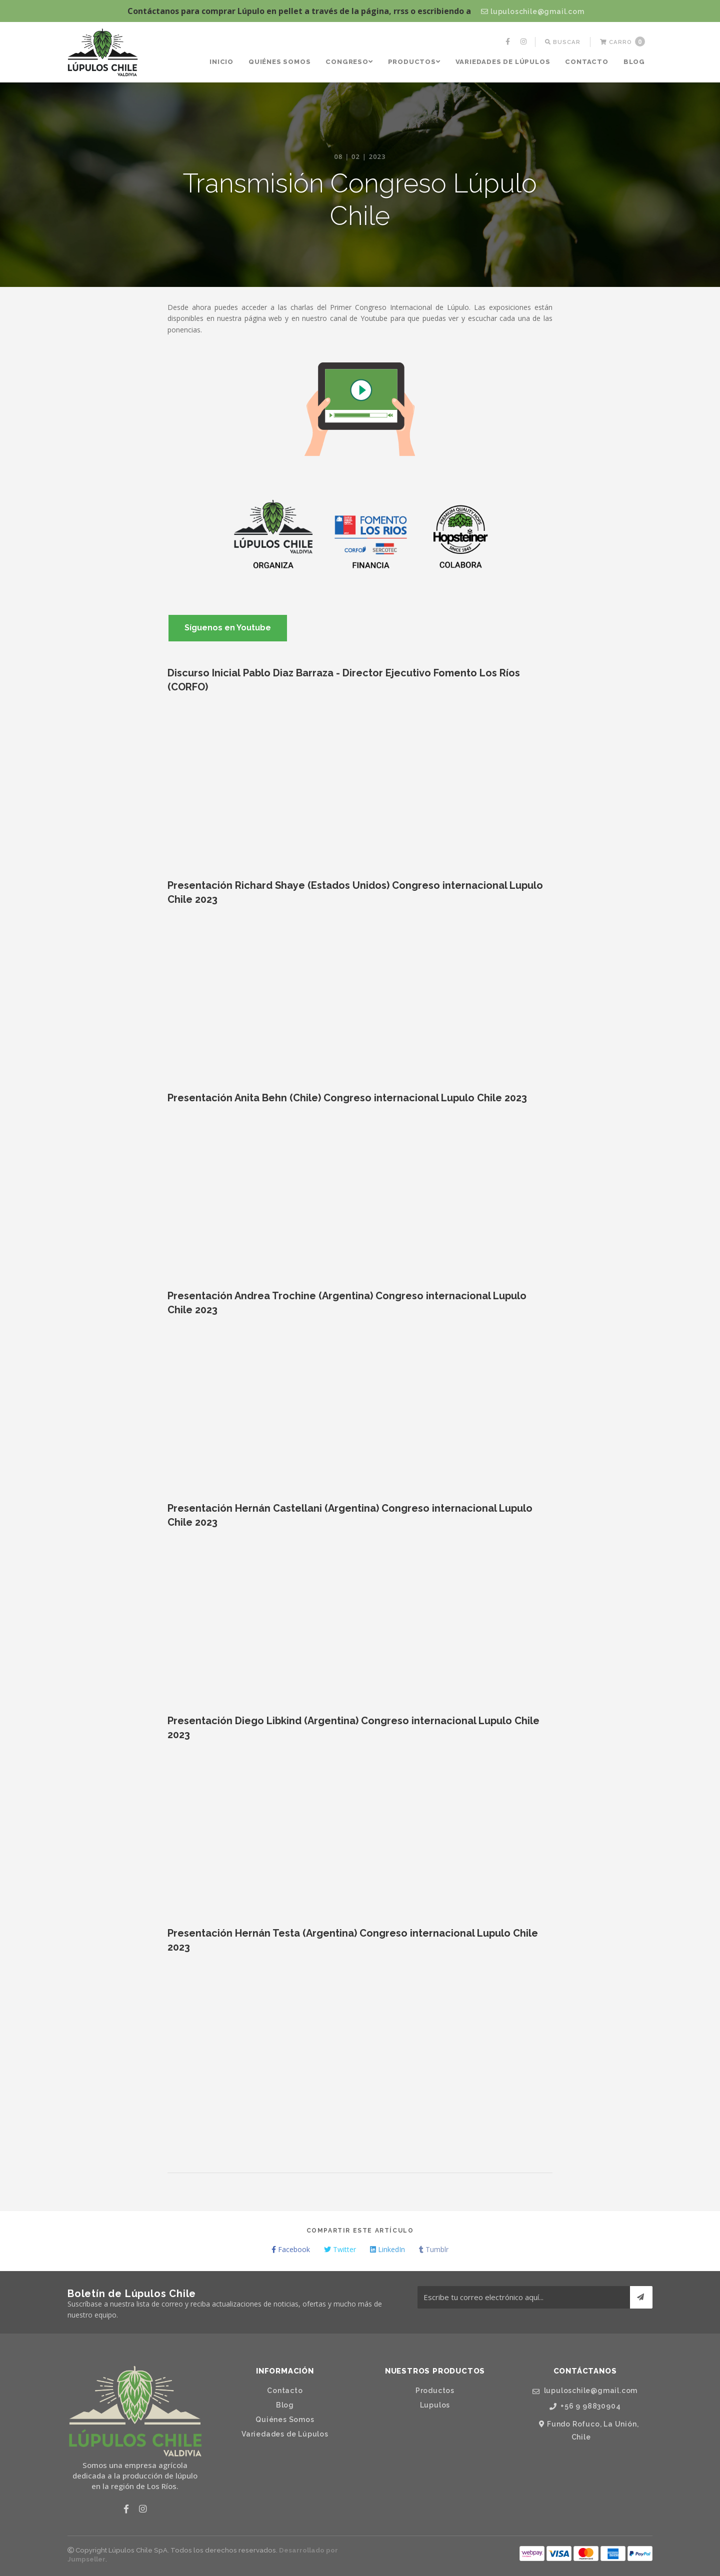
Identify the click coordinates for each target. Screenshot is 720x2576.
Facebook (291, 2249)
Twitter (340, 2249)
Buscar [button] (562, 41)
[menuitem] (509, 42)
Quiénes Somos (279, 61)
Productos (414, 61)
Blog (634, 61)
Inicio (222, 61)
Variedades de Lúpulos (503, 61)
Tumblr (433, 2249)
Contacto (586, 61)
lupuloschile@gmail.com (532, 11)
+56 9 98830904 (585, 2406)
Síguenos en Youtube (227, 627)
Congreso (349, 61)
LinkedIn (387, 2249)
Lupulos (435, 2405)
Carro (622, 41)
